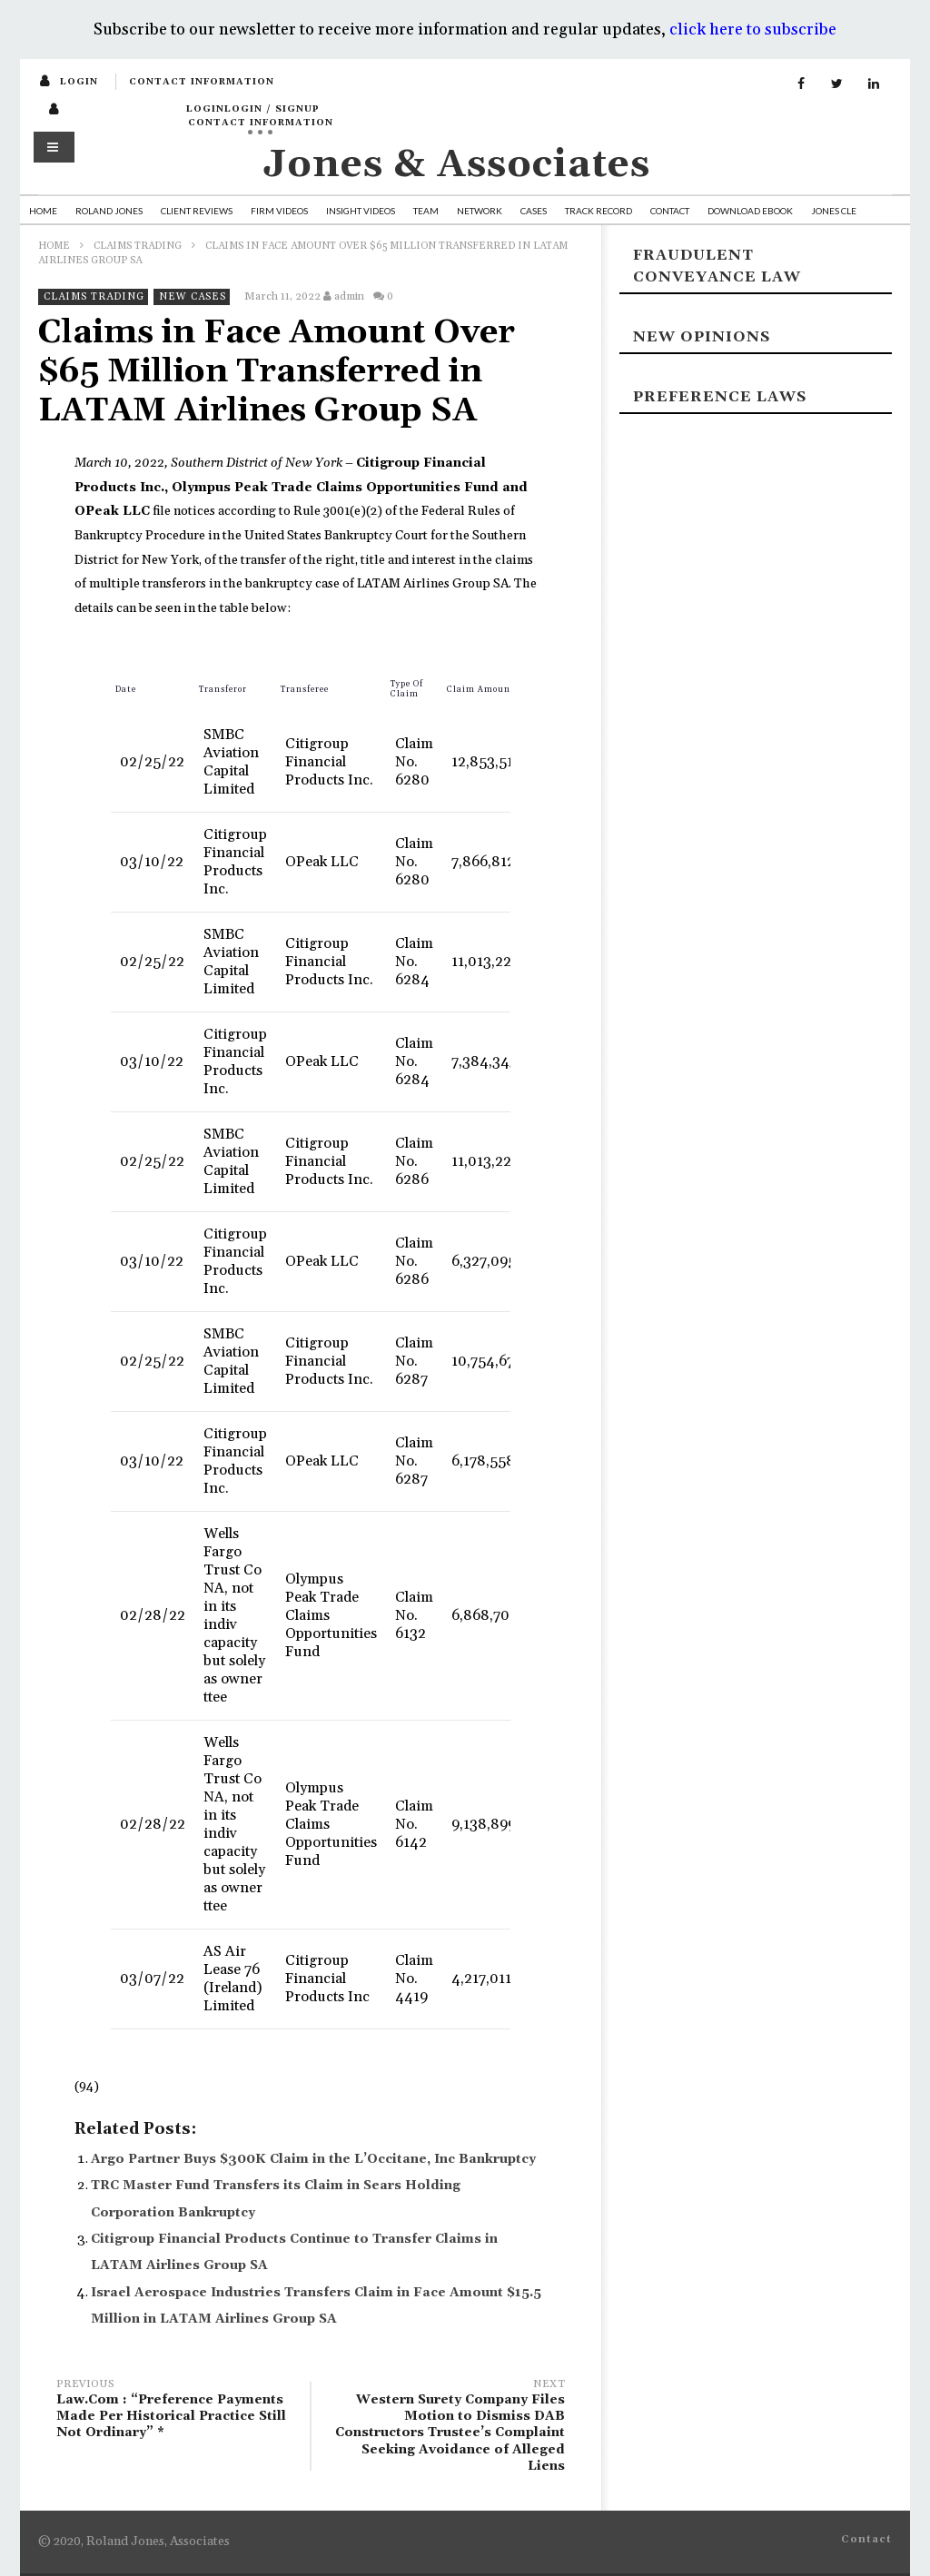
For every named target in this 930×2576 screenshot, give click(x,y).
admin (349, 296)
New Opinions (701, 337)
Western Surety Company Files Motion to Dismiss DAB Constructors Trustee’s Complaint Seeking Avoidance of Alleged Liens (447, 2427)
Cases (533, 210)
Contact (669, 210)
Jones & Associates (456, 165)
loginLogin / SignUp (253, 109)
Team (426, 210)
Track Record (598, 210)
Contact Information (201, 81)
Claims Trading (138, 246)
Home (43, 210)
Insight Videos (360, 210)
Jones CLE (833, 210)
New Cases (192, 297)
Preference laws (719, 397)
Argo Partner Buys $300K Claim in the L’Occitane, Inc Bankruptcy (313, 2159)
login (79, 81)
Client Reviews (196, 210)
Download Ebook (750, 210)
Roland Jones (109, 210)
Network (479, 210)
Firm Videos (279, 210)
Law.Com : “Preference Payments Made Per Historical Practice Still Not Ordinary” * (174, 2411)
